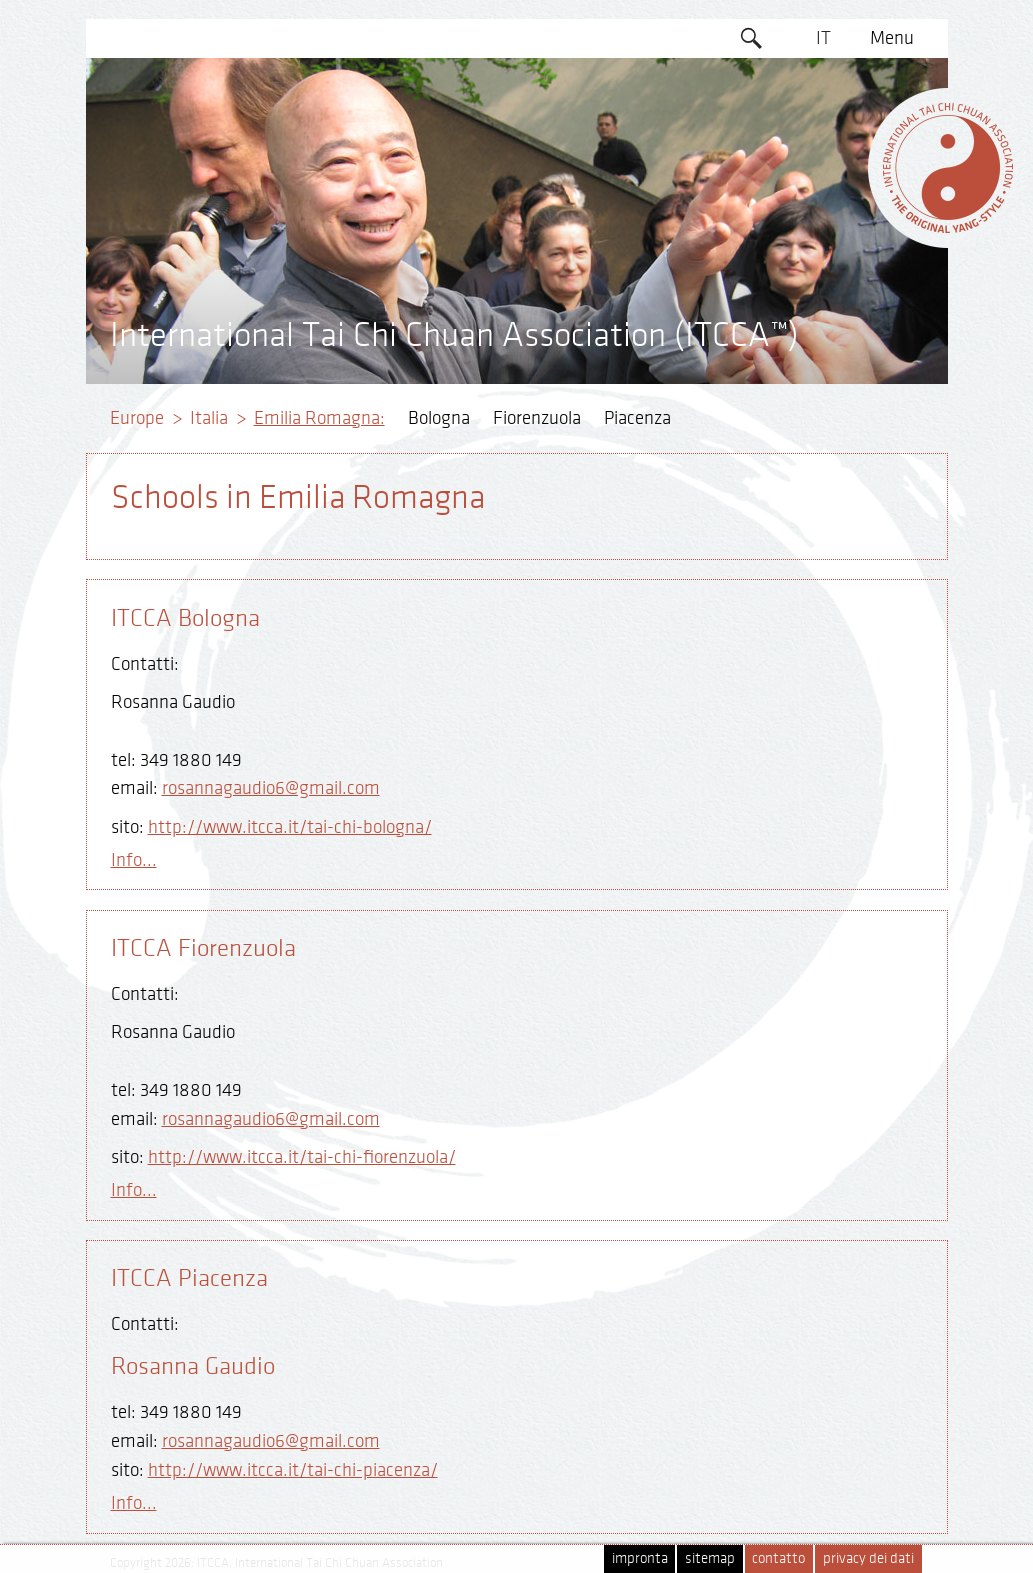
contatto (778, 1558)
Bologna (439, 418)
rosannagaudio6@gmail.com (271, 788)
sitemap (710, 1558)
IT (823, 38)
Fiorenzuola (537, 418)
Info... (134, 860)
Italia (209, 418)
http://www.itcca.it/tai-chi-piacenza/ (293, 1470)
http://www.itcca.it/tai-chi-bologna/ (290, 827)
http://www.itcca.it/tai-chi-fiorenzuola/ (302, 1157)
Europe (137, 418)
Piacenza (637, 418)
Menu (892, 38)
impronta (640, 1558)
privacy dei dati (868, 1558)
